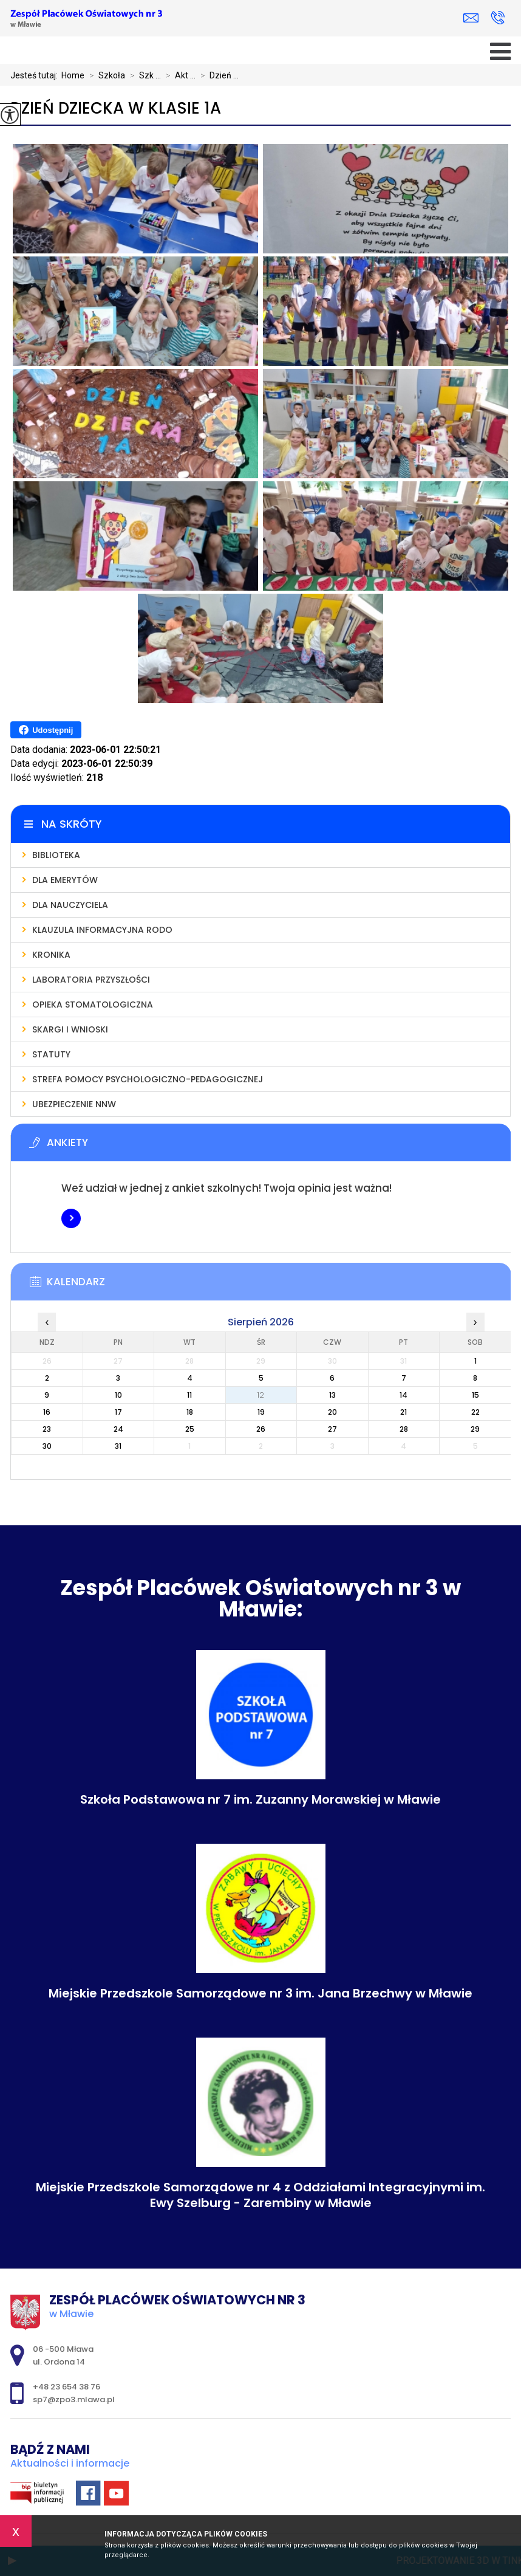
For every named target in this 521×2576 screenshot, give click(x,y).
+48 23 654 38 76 (498, 17)
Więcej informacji (71, 1218)
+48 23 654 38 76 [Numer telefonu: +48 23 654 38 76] (66, 2386)
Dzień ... (217, 75)
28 (404, 1429)
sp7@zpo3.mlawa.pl (470, 17)
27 (332, 1429)
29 (475, 1429)
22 (475, 1412)
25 (189, 1429)
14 (403, 1395)
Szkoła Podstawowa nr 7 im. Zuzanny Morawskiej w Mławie (260, 1799)
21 (403, 1412)
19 (261, 1412)
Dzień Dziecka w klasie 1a (115, 108)
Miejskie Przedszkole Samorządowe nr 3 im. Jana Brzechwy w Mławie (260, 1993)
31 (118, 1446)
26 (260, 1429)
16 (46, 1412)
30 (47, 1446)
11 (189, 1395)
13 (332, 1395)
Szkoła (104, 75)
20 (332, 1412)
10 (118, 1395)
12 (260, 1395)
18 (189, 1412)
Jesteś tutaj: (35, 75)
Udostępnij (46, 730)
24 (118, 1429)
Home (72, 75)
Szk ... (143, 75)
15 (475, 1395)
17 (118, 1412)
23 (47, 1429)
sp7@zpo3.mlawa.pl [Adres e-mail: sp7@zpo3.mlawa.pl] (74, 2399)
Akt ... (178, 75)
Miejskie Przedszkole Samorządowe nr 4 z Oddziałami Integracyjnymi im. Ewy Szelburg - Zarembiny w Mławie (260, 2195)
